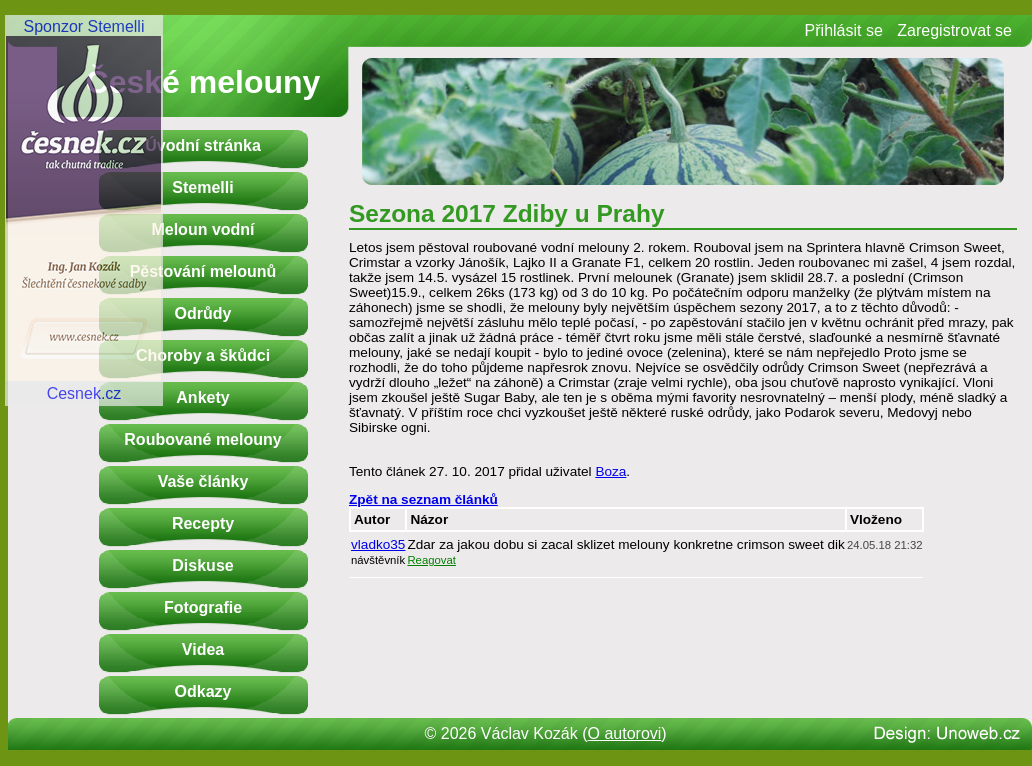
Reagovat (431, 560)
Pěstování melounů (203, 271)
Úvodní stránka (203, 145)
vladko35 (378, 544)
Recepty (203, 523)
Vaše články (203, 481)
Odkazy (203, 691)
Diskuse (202, 565)
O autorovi (625, 733)
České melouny (203, 82)
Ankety (202, 397)
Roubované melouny (202, 439)
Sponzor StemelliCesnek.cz (84, 210)
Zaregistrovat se (954, 30)
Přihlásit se (844, 30)
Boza (610, 471)
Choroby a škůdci (203, 355)
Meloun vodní (202, 229)
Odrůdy (203, 313)
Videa (203, 649)
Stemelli (202, 187)
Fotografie (203, 607)
